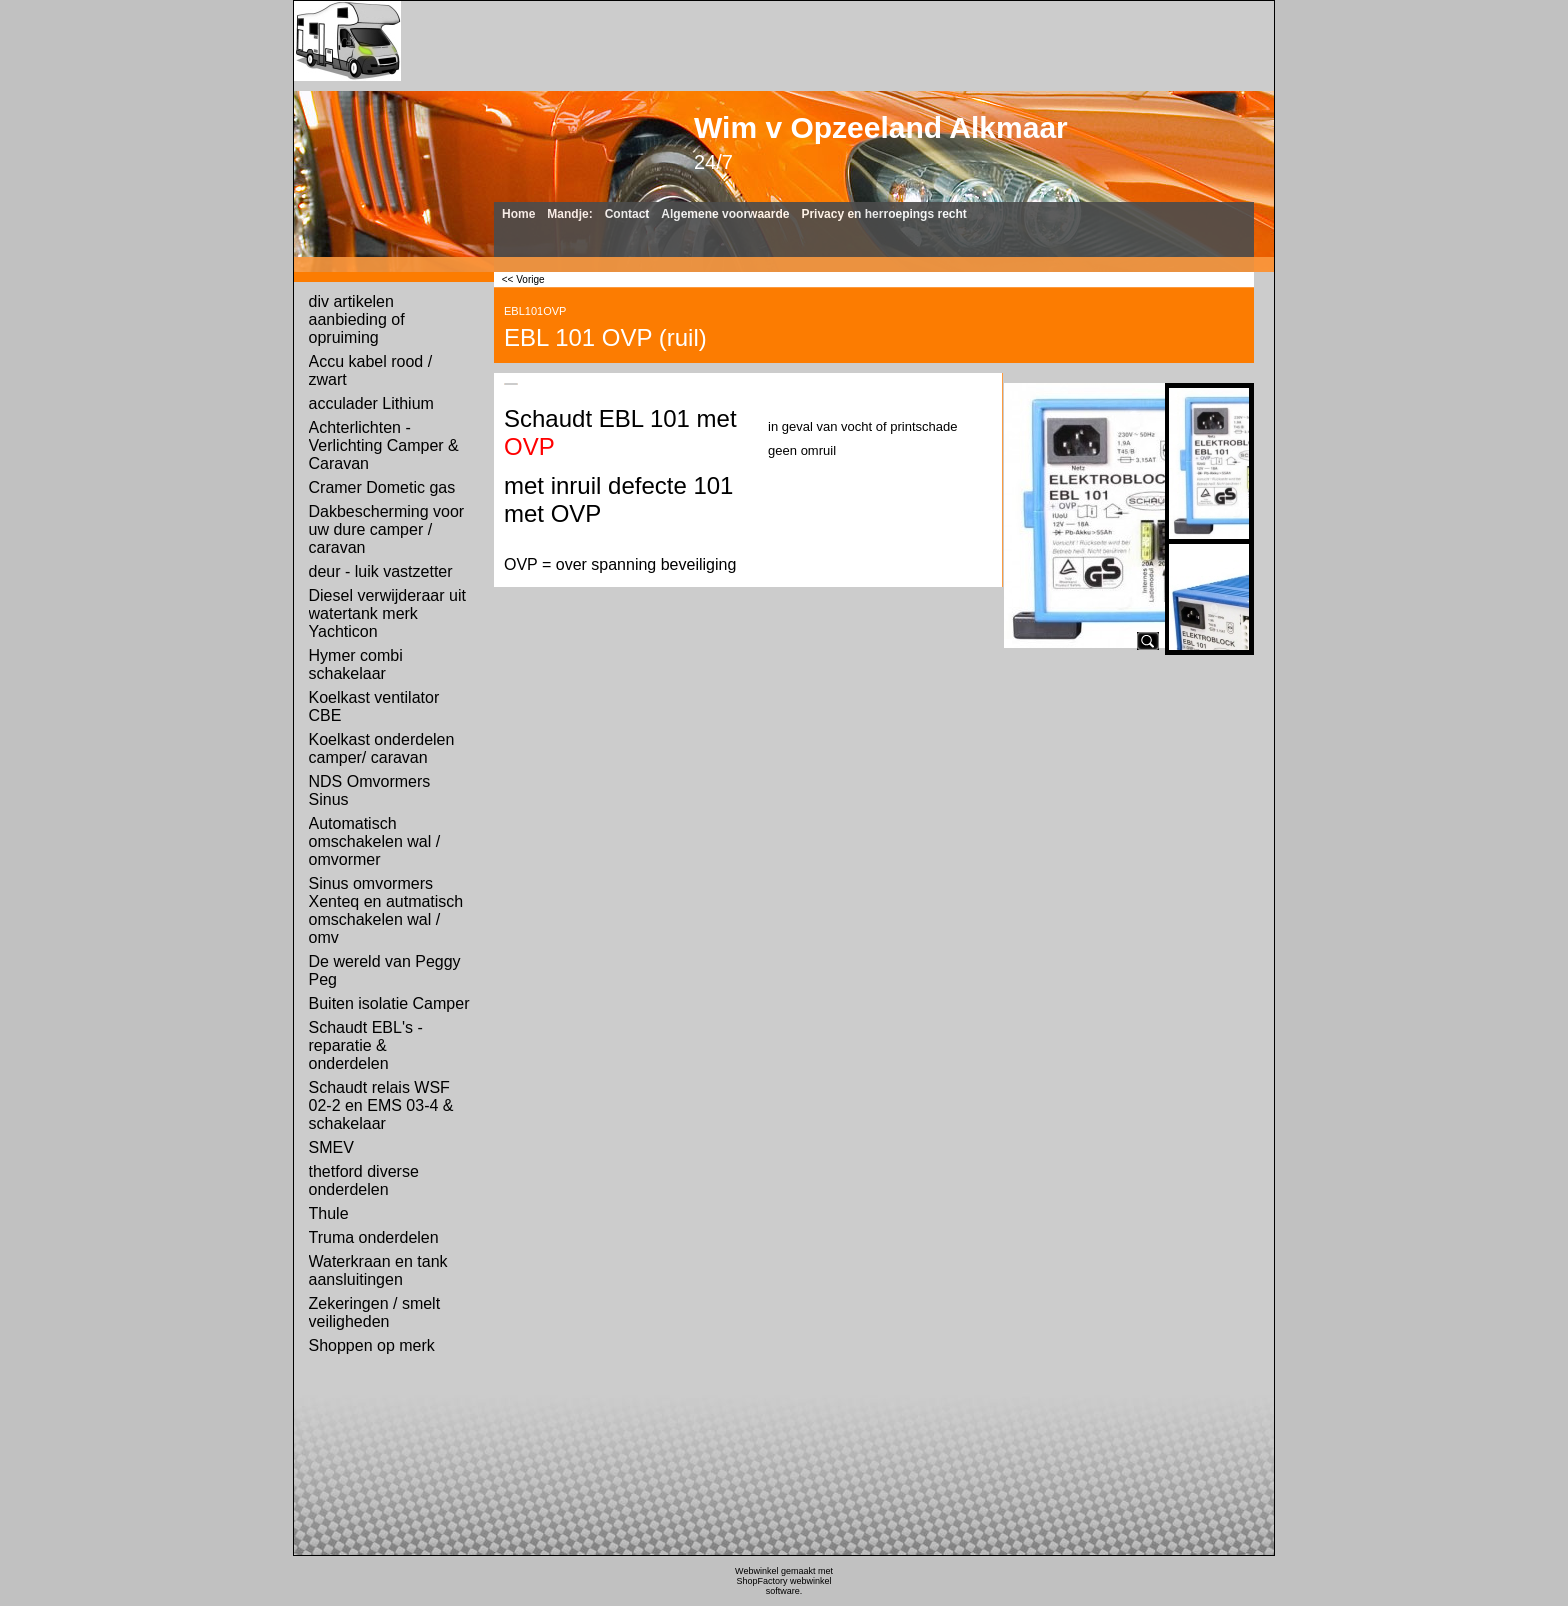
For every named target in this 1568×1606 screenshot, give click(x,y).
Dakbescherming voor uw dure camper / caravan (387, 529)
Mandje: (569, 214)
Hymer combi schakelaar (356, 664)
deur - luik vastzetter (381, 571)
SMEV (331, 1147)
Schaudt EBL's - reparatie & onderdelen (366, 1045)
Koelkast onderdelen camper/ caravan (382, 748)
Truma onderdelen (374, 1237)
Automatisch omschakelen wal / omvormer (375, 841)
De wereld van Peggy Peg (385, 970)
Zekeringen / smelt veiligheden (375, 1312)
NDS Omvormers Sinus (370, 790)
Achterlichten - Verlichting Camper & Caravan (384, 445)
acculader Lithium (371, 403)
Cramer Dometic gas (382, 487)
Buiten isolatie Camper (389, 1003)
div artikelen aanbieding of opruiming (357, 319)
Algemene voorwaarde (725, 214)
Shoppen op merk (372, 1345)
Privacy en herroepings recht (883, 214)
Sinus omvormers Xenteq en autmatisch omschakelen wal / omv (386, 910)
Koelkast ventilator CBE (374, 706)
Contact (627, 214)
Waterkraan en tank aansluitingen (378, 1270)
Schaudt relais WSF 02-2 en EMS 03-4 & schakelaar (381, 1105)
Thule (329, 1213)
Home (518, 214)
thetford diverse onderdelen (364, 1180)
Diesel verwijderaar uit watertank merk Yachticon (387, 613)
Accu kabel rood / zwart (371, 370)
